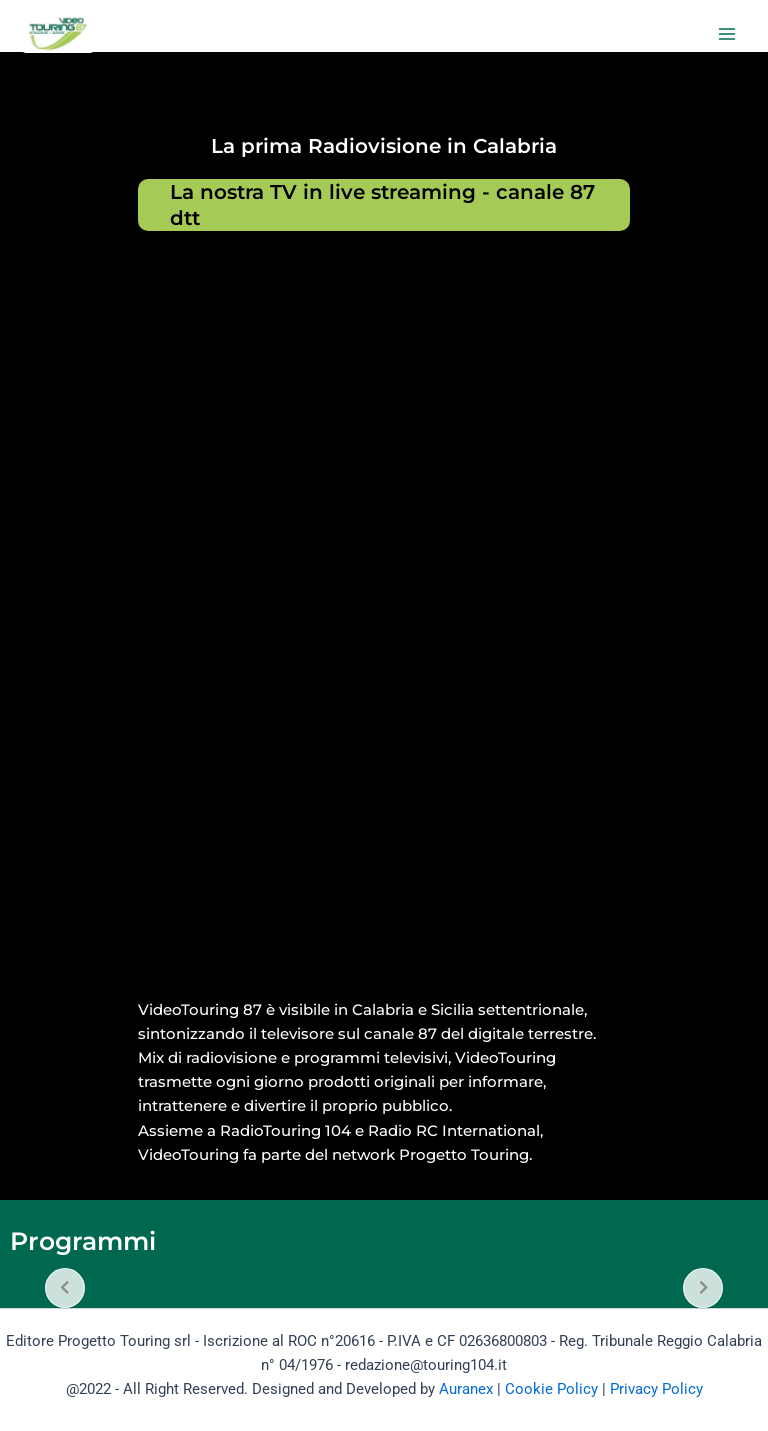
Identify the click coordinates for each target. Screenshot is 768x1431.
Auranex (466, 1389)
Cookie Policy (551, 1389)
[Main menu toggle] (727, 34)
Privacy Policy (656, 1389)
